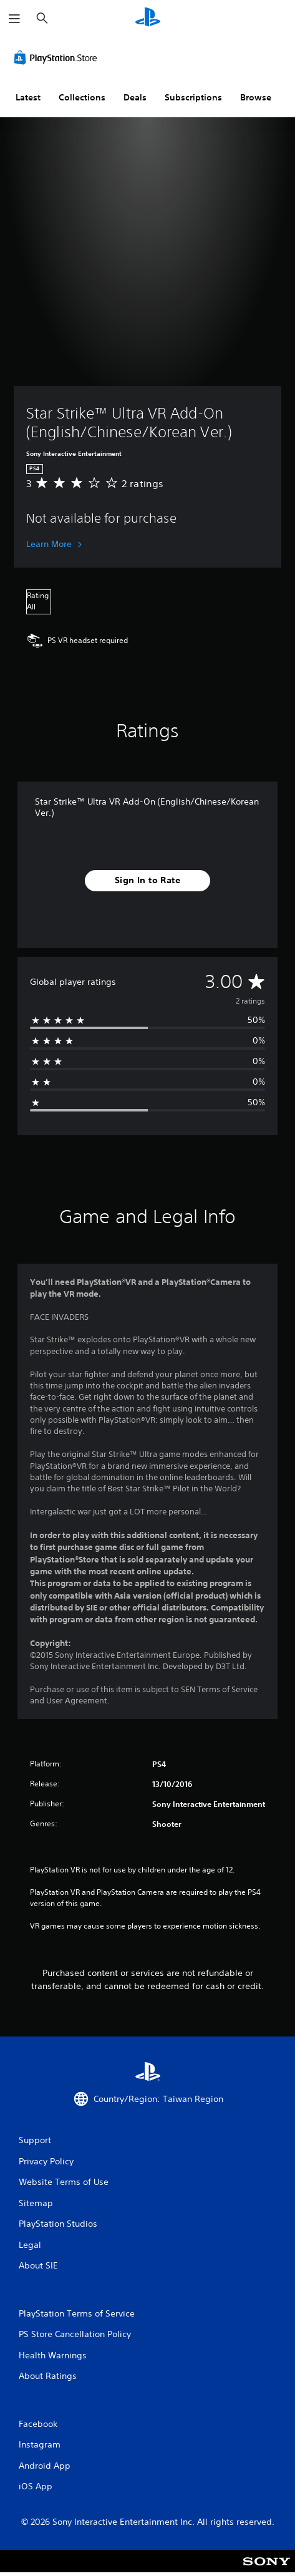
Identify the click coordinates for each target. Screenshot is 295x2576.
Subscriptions (193, 97)
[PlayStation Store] (58, 57)
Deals (135, 97)
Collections (82, 97)
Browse (255, 97)
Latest (28, 97)
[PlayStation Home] (147, 18)
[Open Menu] (14, 18)
